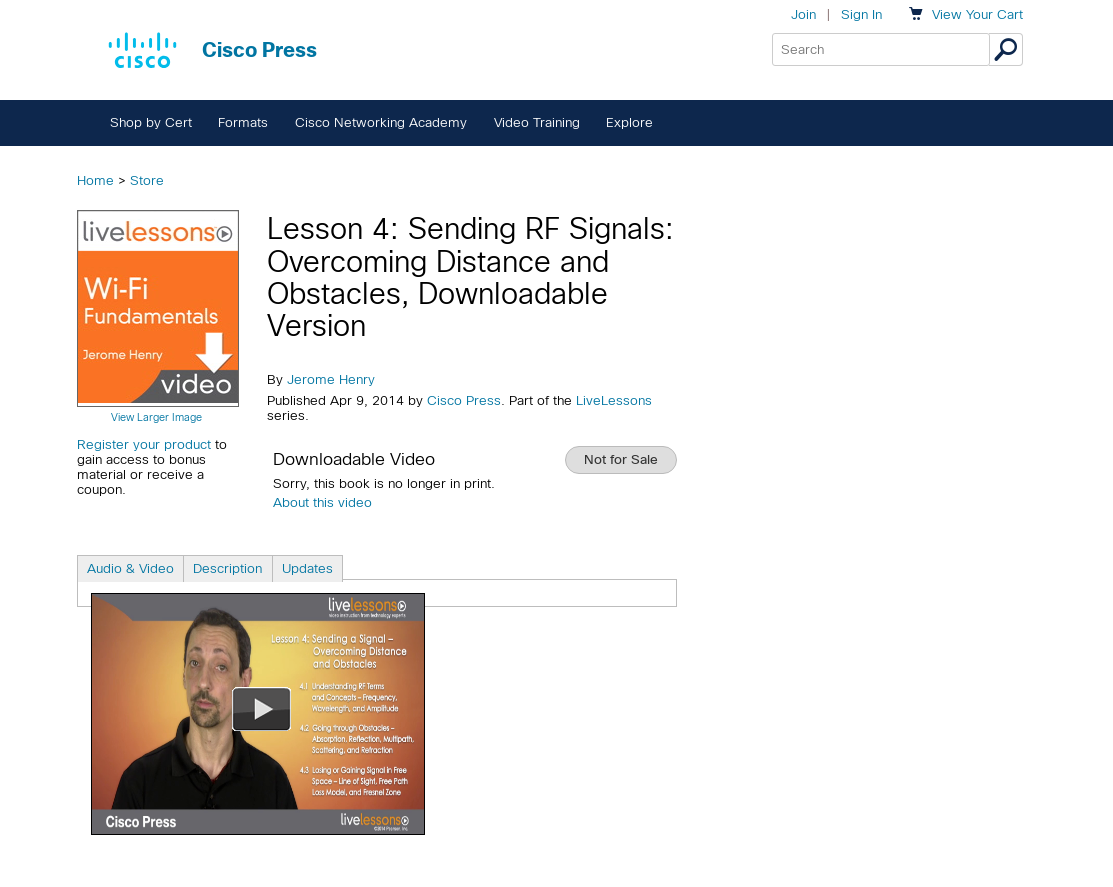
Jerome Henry (331, 379)
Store (147, 180)
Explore (629, 122)
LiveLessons (614, 400)
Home (95, 180)
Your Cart (977, 14)
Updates (307, 568)
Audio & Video (130, 568)
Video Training (537, 122)
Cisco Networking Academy (381, 122)
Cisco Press (464, 400)
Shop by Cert (151, 122)
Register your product (144, 444)
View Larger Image (156, 417)
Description (227, 568)
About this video (322, 502)
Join (803, 14)
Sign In (861, 14)
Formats (243, 122)
